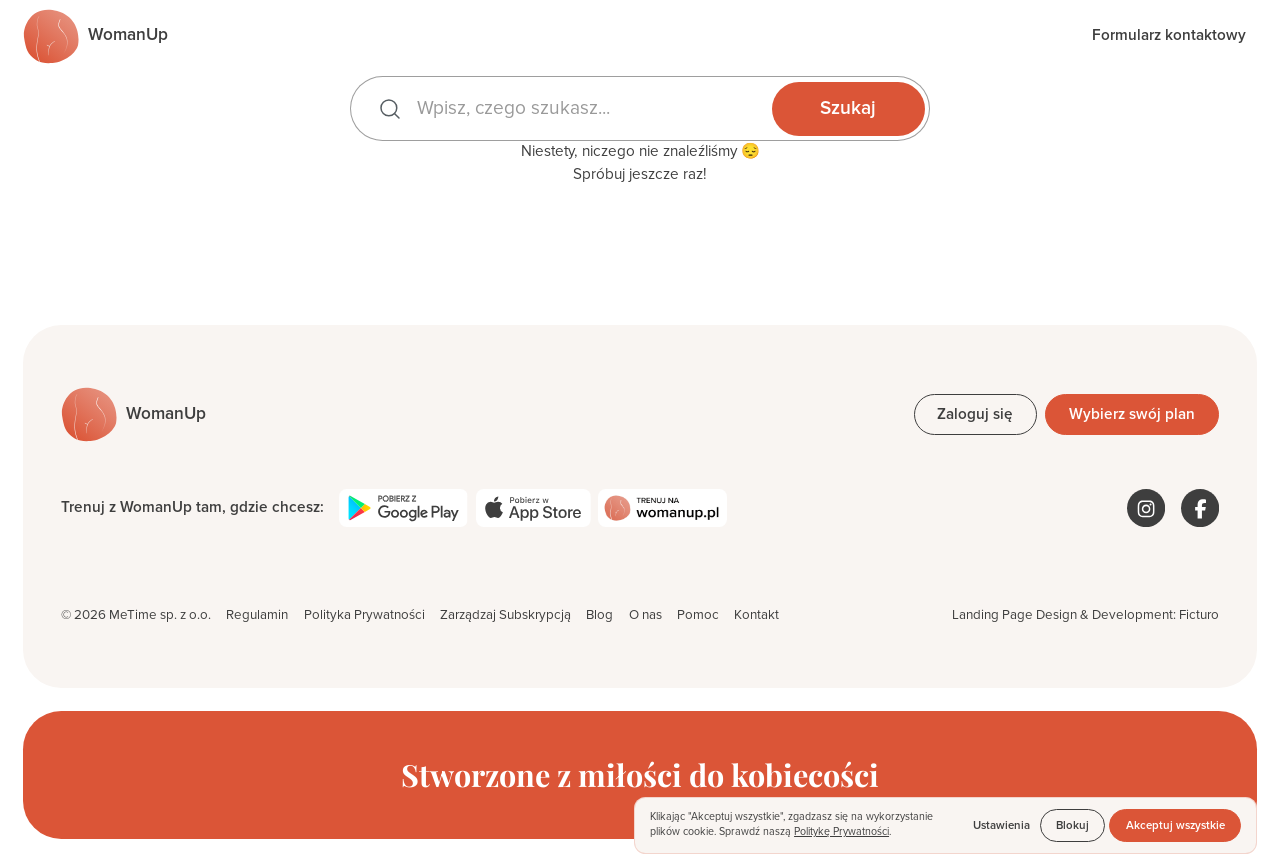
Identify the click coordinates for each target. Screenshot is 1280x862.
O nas (645, 615)
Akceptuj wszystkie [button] (1175, 825)
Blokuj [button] (1072, 825)
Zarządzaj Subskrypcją (505, 615)
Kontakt (756, 615)
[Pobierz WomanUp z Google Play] (403, 508)
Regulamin (257, 615)
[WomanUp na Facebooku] (1200, 508)
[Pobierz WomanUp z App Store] (533, 508)
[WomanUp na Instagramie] (1146, 508)
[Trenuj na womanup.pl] (662, 508)
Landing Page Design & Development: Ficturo (1085, 615)
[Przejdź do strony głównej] (95, 36)
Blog (599, 615)
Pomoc (698, 615)
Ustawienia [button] (1001, 825)
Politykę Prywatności (841, 832)
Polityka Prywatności (364, 615)
